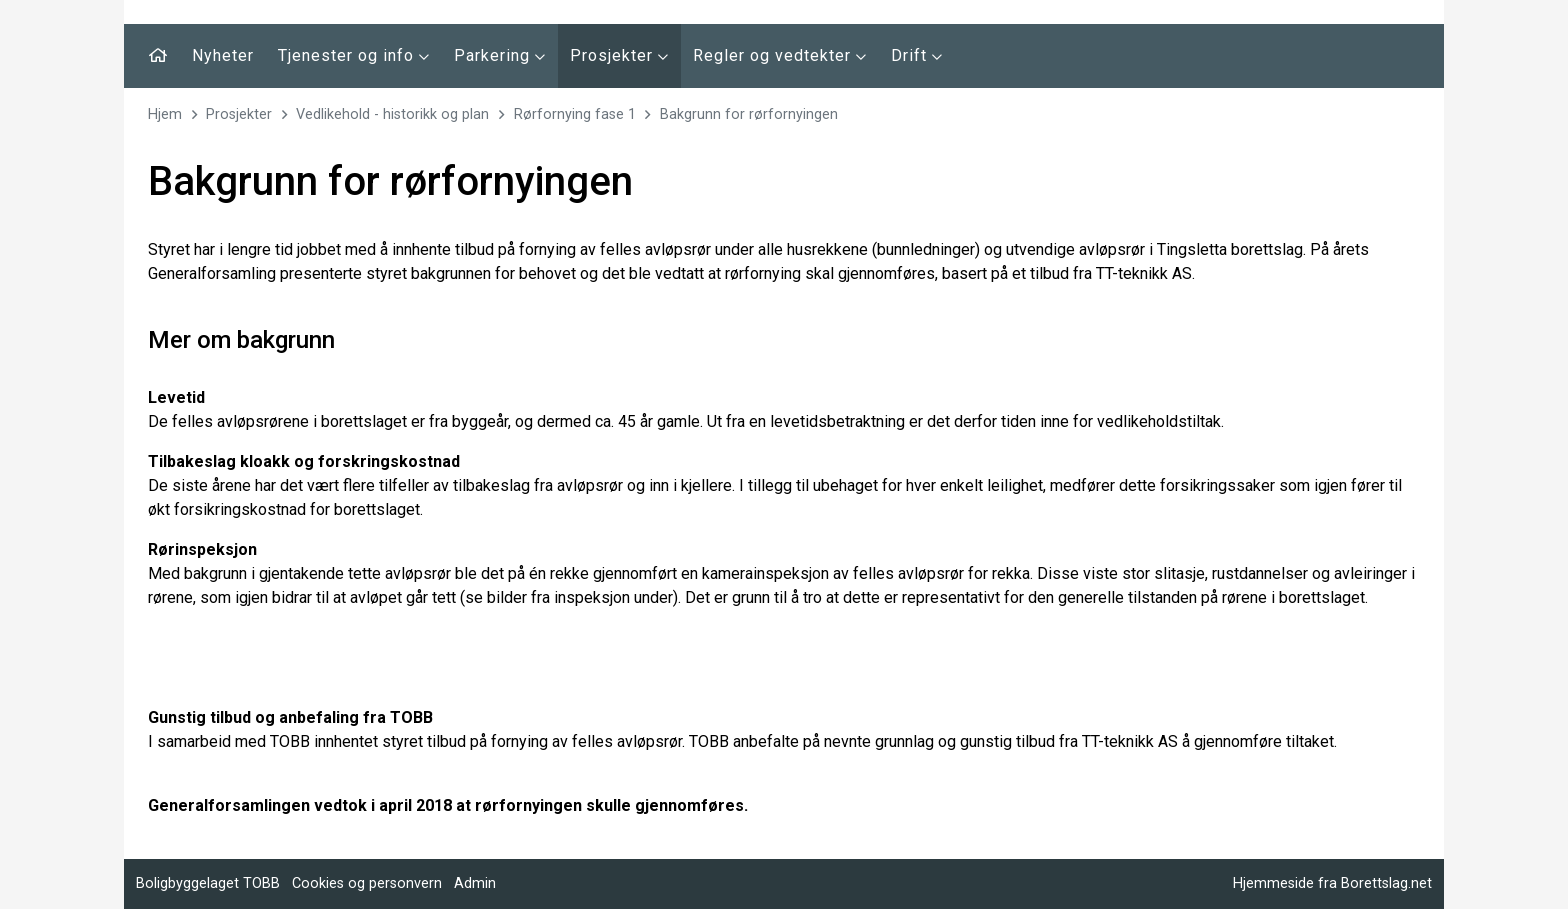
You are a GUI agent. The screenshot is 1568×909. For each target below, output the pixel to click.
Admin (475, 883)
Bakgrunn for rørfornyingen (749, 114)
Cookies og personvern (367, 883)
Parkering (500, 55)
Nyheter (223, 55)
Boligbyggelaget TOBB (208, 883)
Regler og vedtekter (780, 55)
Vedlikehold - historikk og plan (392, 114)
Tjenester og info (354, 55)
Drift (917, 55)
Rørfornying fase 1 (575, 114)
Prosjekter (619, 55)
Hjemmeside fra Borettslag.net (1332, 883)
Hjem (165, 114)
